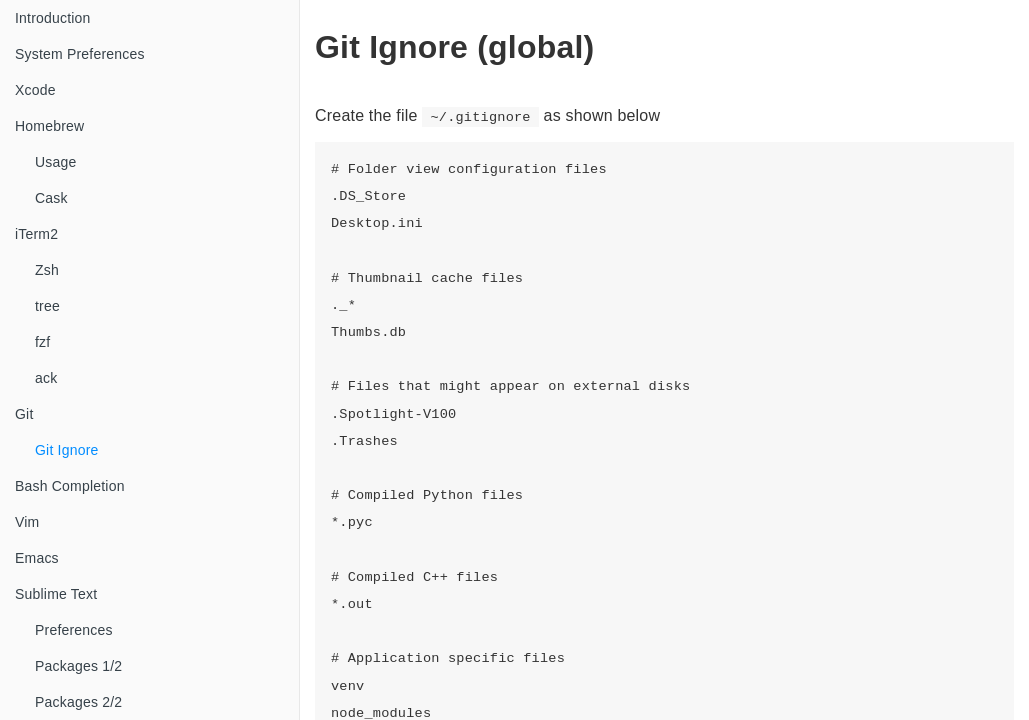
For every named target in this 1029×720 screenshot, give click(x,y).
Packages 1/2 (78, 666)
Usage (55, 162)
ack (46, 378)
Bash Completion (70, 486)
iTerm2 (36, 234)
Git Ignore (66, 450)
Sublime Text (56, 594)
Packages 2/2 (78, 702)
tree (47, 306)
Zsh (47, 270)
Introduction (53, 18)
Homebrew (49, 126)
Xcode (35, 90)
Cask (51, 198)
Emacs (37, 558)
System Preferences (80, 54)
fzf (42, 342)
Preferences (74, 630)
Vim (27, 522)
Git (24, 414)
